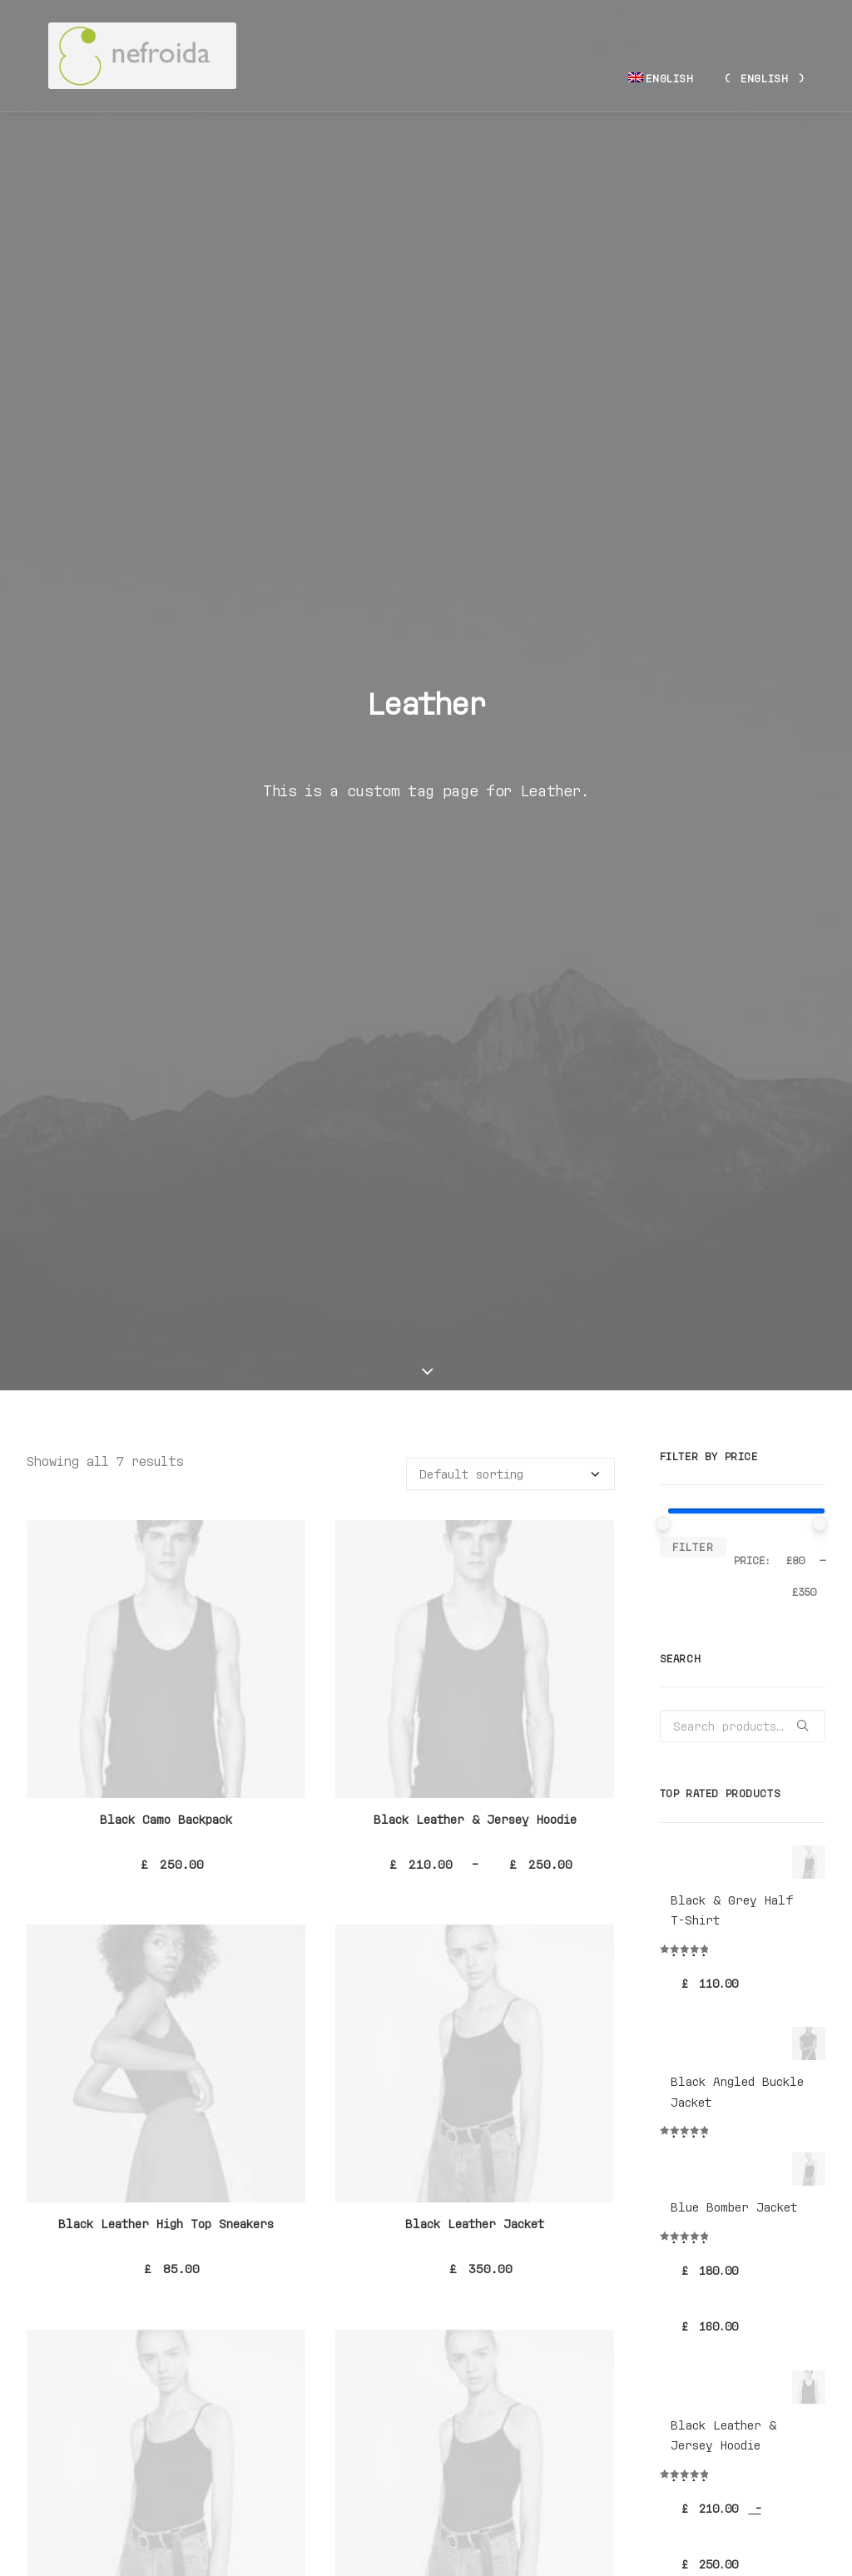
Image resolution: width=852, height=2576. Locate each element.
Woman (691, 1927)
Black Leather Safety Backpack (166, 1603)
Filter (693, 521)
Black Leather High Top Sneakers (166, 1198)
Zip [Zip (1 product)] (673, 2231)
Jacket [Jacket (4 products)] (728, 2158)
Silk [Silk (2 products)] (728, 2207)
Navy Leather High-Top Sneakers (475, 1603)
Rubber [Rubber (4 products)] (783, 2182)
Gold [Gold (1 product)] (677, 2158)
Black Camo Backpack (166, 793)
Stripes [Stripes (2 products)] (781, 2207)
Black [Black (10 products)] (680, 2134)
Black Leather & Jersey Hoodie (475, 793)
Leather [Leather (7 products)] (788, 2158)
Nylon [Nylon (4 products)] (680, 2182)
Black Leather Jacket (474, 1198)
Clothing (701, 1948)
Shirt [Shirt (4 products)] (679, 2207)
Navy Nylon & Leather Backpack (166, 2007)
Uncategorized (718, 1885)
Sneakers (701, 2012)
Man (684, 1906)
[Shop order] (510, 448)
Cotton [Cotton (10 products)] (736, 2134)
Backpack (701, 1991)
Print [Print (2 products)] (730, 2182)
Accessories (711, 1970)
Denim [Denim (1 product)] (790, 2134)
